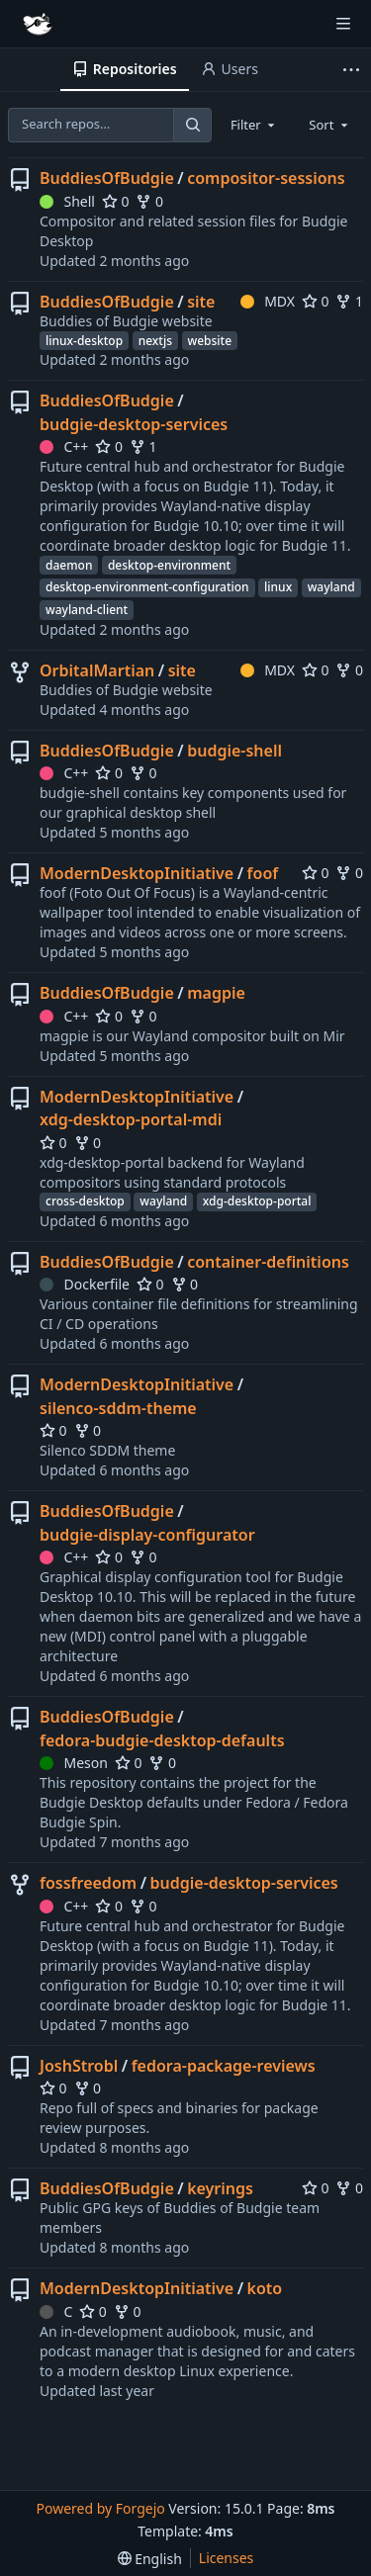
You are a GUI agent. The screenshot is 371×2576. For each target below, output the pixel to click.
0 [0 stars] (116, 201)
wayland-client (87, 609)
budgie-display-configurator (147, 1535)
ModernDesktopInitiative (136, 873)
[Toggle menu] (343, 24)
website (210, 340)
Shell (67, 201)
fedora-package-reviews (224, 2066)
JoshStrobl (79, 2066)
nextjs (155, 340)
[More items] (353, 69)
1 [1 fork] (349, 301)
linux (278, 586)
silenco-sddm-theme (118, 1408)
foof (263, 873)
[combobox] (254, 124)
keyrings (220, 2188)
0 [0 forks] (149, 201)
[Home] (37, 24)
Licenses (226, 2557)
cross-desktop (85, 1201)
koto (265, 2288)
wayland (331, 586)
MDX (267, 301)
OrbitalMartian (97, 670)
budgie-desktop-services (134, 424)
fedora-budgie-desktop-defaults (162, 1740)
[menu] (150, 2558)
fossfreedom (88, 1883)
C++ (64, 446)
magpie (216, 993)
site (201, 301)
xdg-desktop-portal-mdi (131, 1119)
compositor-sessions (266, 178)
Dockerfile (85, 1284)
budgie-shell (234, 750)
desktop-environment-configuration (147, 586)
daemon (69, 565)
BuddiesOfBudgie (107, 178)
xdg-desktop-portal (257, 1201)
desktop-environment (169, 565)
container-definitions (268, 1262)
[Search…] (192, 125)
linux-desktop (84, 340)
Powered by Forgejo (100, 2508)
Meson (74, 1762)
